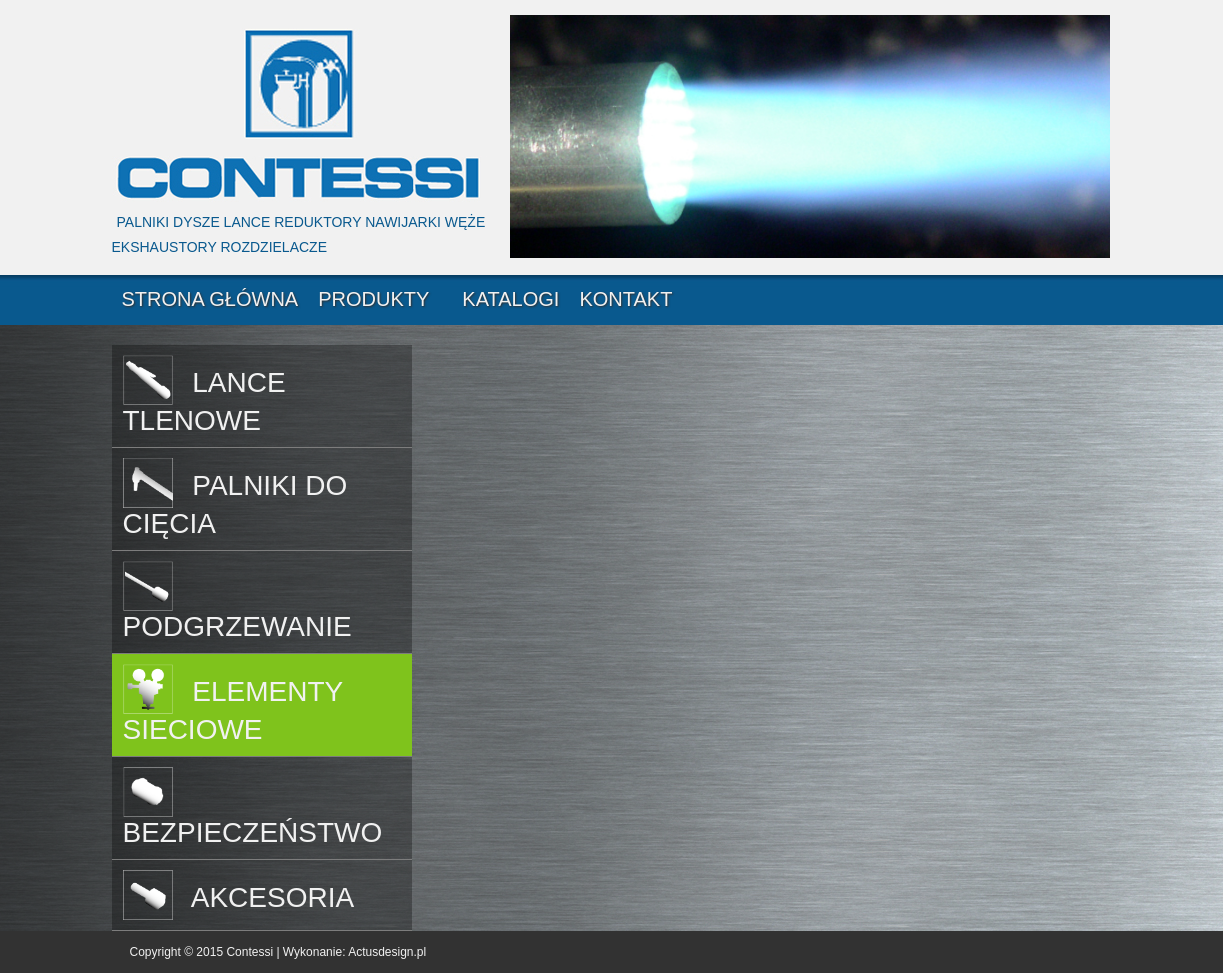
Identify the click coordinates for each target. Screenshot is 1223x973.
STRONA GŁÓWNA (210, 299)
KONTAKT (625, 299)
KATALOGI (510, 299)
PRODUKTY (373, 299)
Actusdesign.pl (387, 952)
